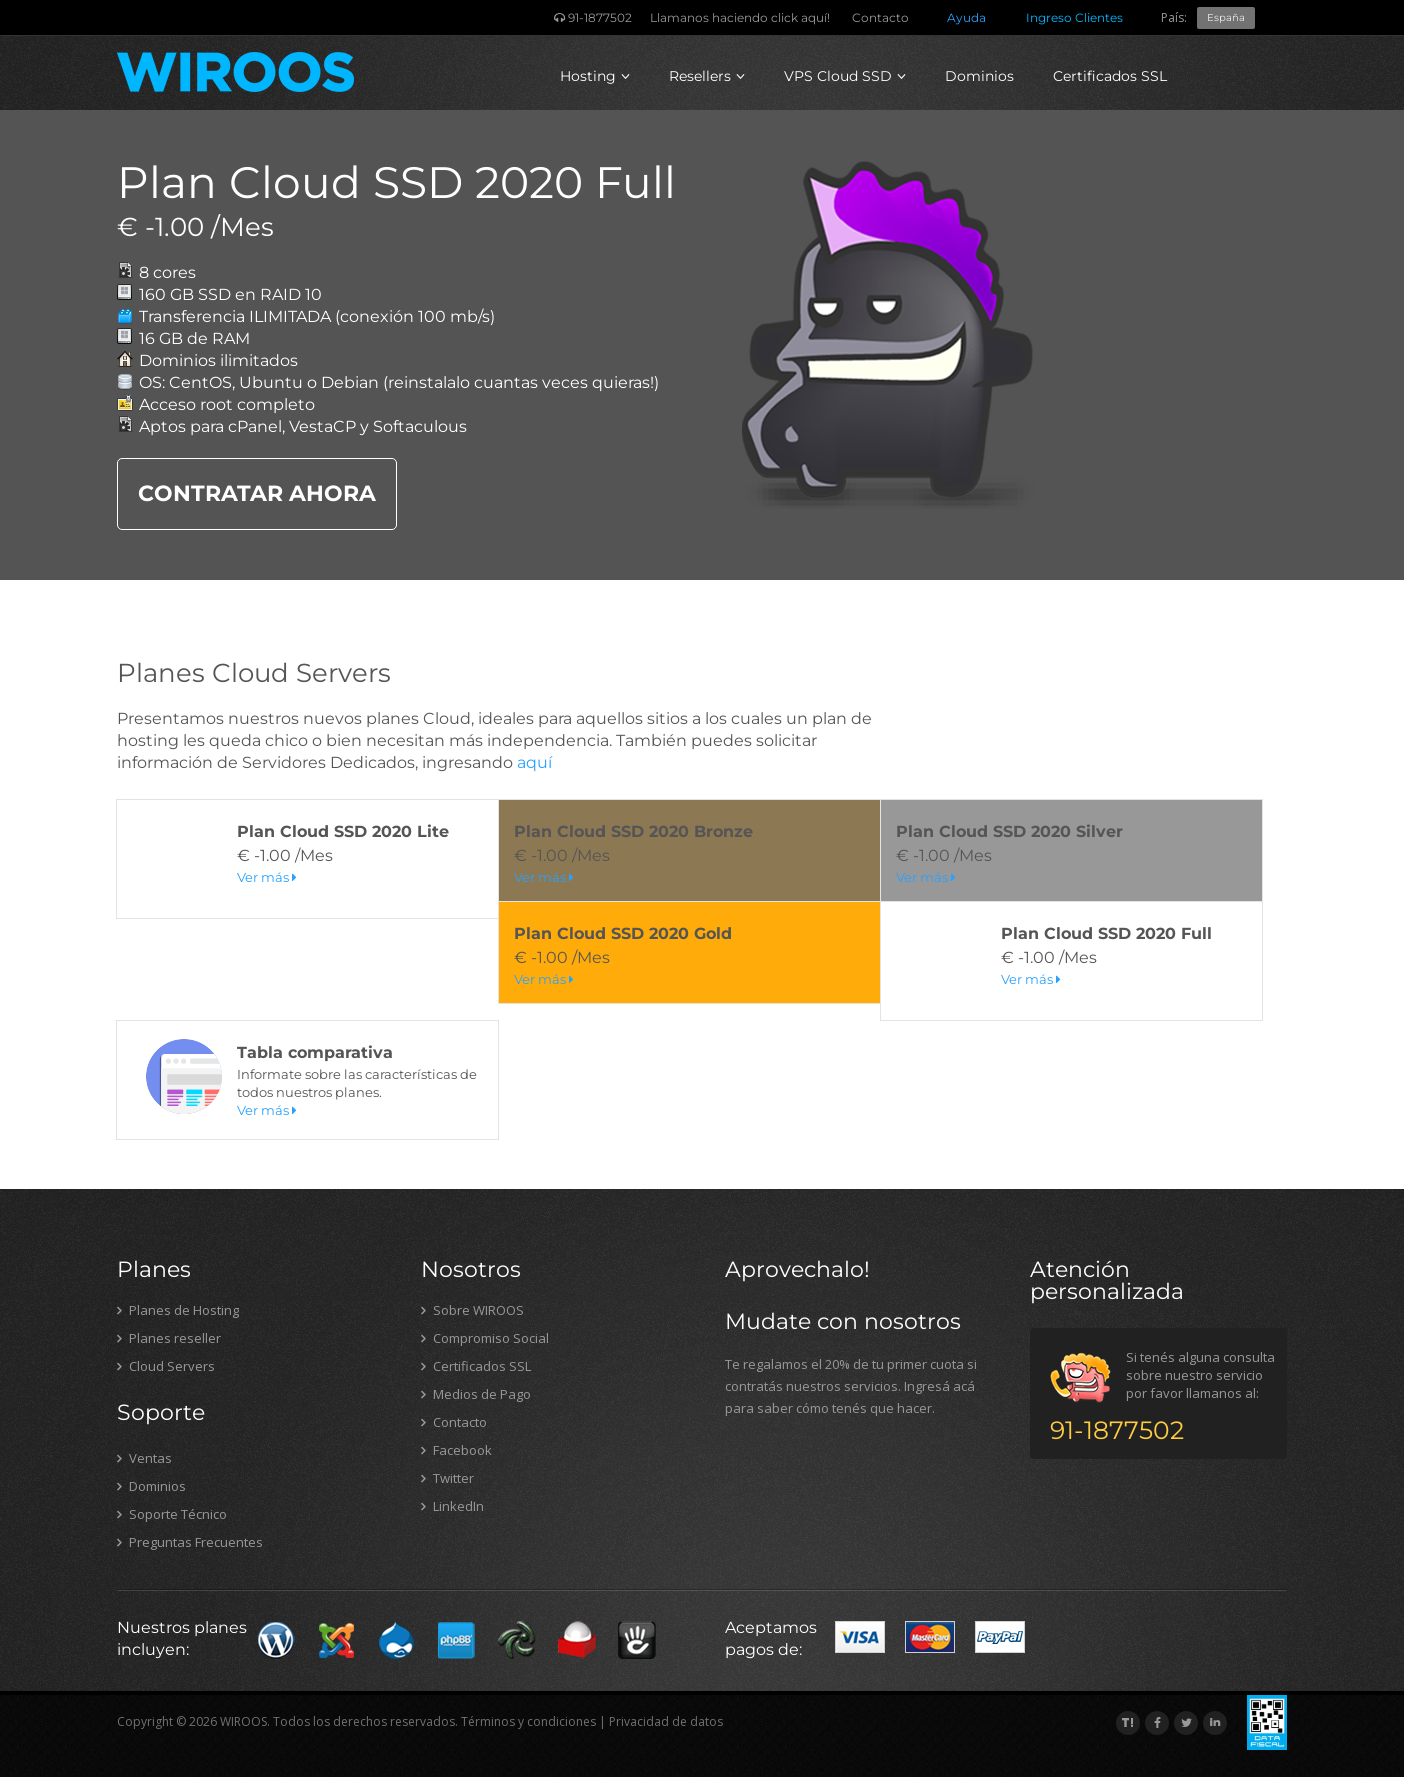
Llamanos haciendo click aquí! (740, 17)
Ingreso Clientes (1074, 17)
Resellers (707, 76)
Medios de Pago (476, 1394)
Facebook (456, 1450)
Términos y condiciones (528, 1721)
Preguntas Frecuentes (190, 1542)
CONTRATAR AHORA (257, 493)
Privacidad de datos (666, 1721)
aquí (534, 762)
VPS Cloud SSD (845, 76)
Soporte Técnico (172, 1514)
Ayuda (966, 17)
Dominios (979, 76)
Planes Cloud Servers (254, 673)
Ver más (267, 877)
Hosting (595, 76)
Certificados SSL (1110, 76)
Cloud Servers (166, 1366)
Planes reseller (169, 1338)
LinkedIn (452, 1506)
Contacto (880, 17)
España (1226, 17)
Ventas (144, 1458)
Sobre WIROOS (472, 1310)
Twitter (447, 1478)
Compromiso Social (485, 1338)
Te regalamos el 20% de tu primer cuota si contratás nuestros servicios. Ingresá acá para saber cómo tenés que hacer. (851, 1386)
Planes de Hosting (178, 1310)
